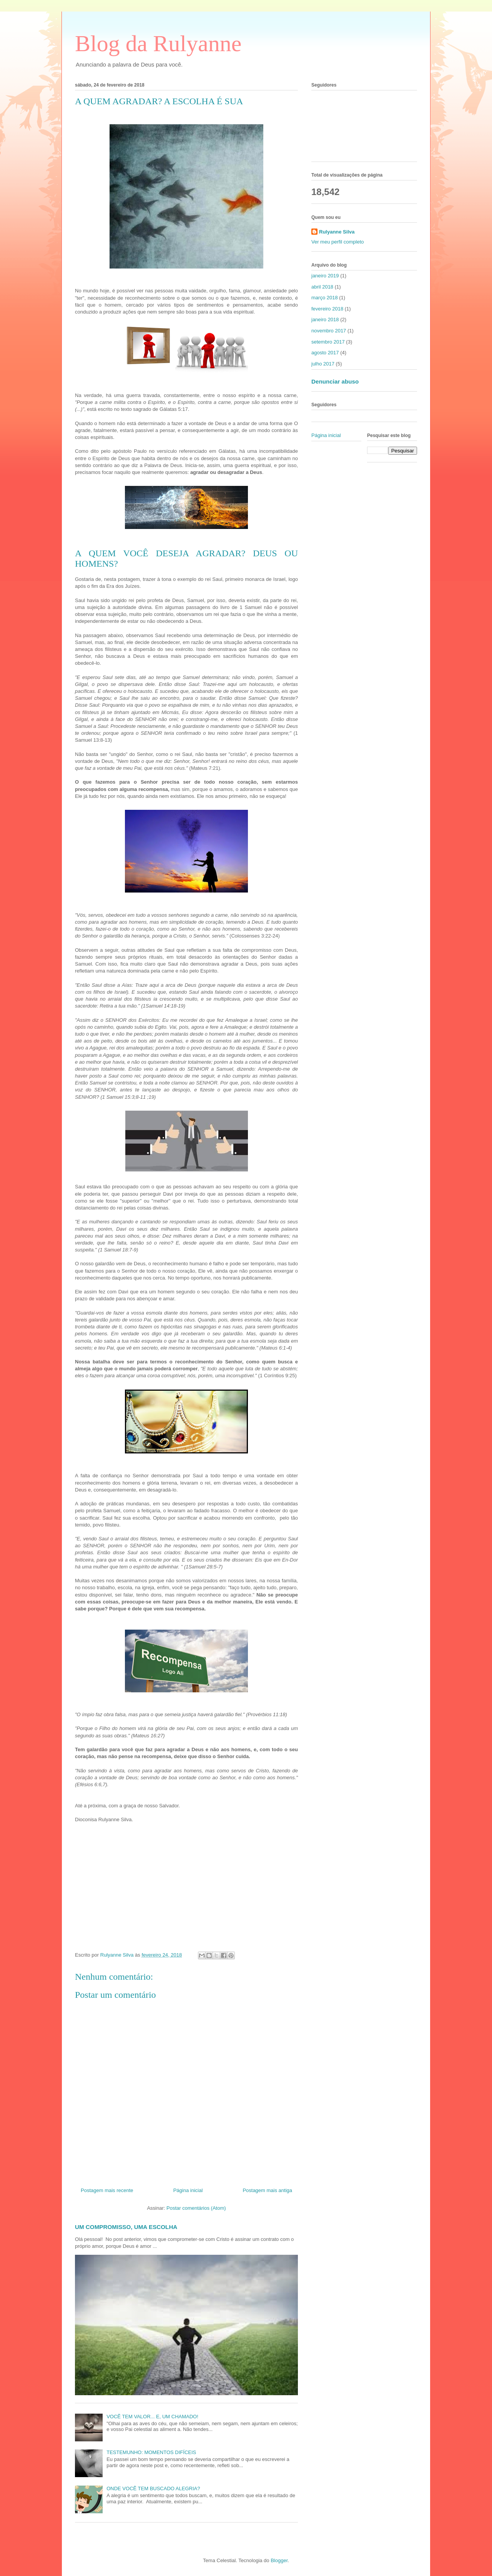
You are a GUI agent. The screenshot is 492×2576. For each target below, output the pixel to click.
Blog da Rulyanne (158, 43)
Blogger (279, 2560)
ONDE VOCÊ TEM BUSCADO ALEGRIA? (153, 2488)
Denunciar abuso (335, 381)
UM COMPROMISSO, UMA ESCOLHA (126, 2227)
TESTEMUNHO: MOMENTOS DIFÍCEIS (151, 2452)
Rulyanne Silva (336, 232)
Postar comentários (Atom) (196, 2208)
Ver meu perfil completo (337, 242)
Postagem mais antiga (267, 2190)
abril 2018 (322, 287)
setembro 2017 (328, 342)
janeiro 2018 (325, 319)
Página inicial (188, 2190)
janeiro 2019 (325, 276)
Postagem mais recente (107, 2190)
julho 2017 (322, 364)
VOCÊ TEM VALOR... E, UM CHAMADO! (152, 2416)
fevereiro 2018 (327, 309)
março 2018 (324, 297)
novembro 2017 (328, 331)
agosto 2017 (325, 352)
